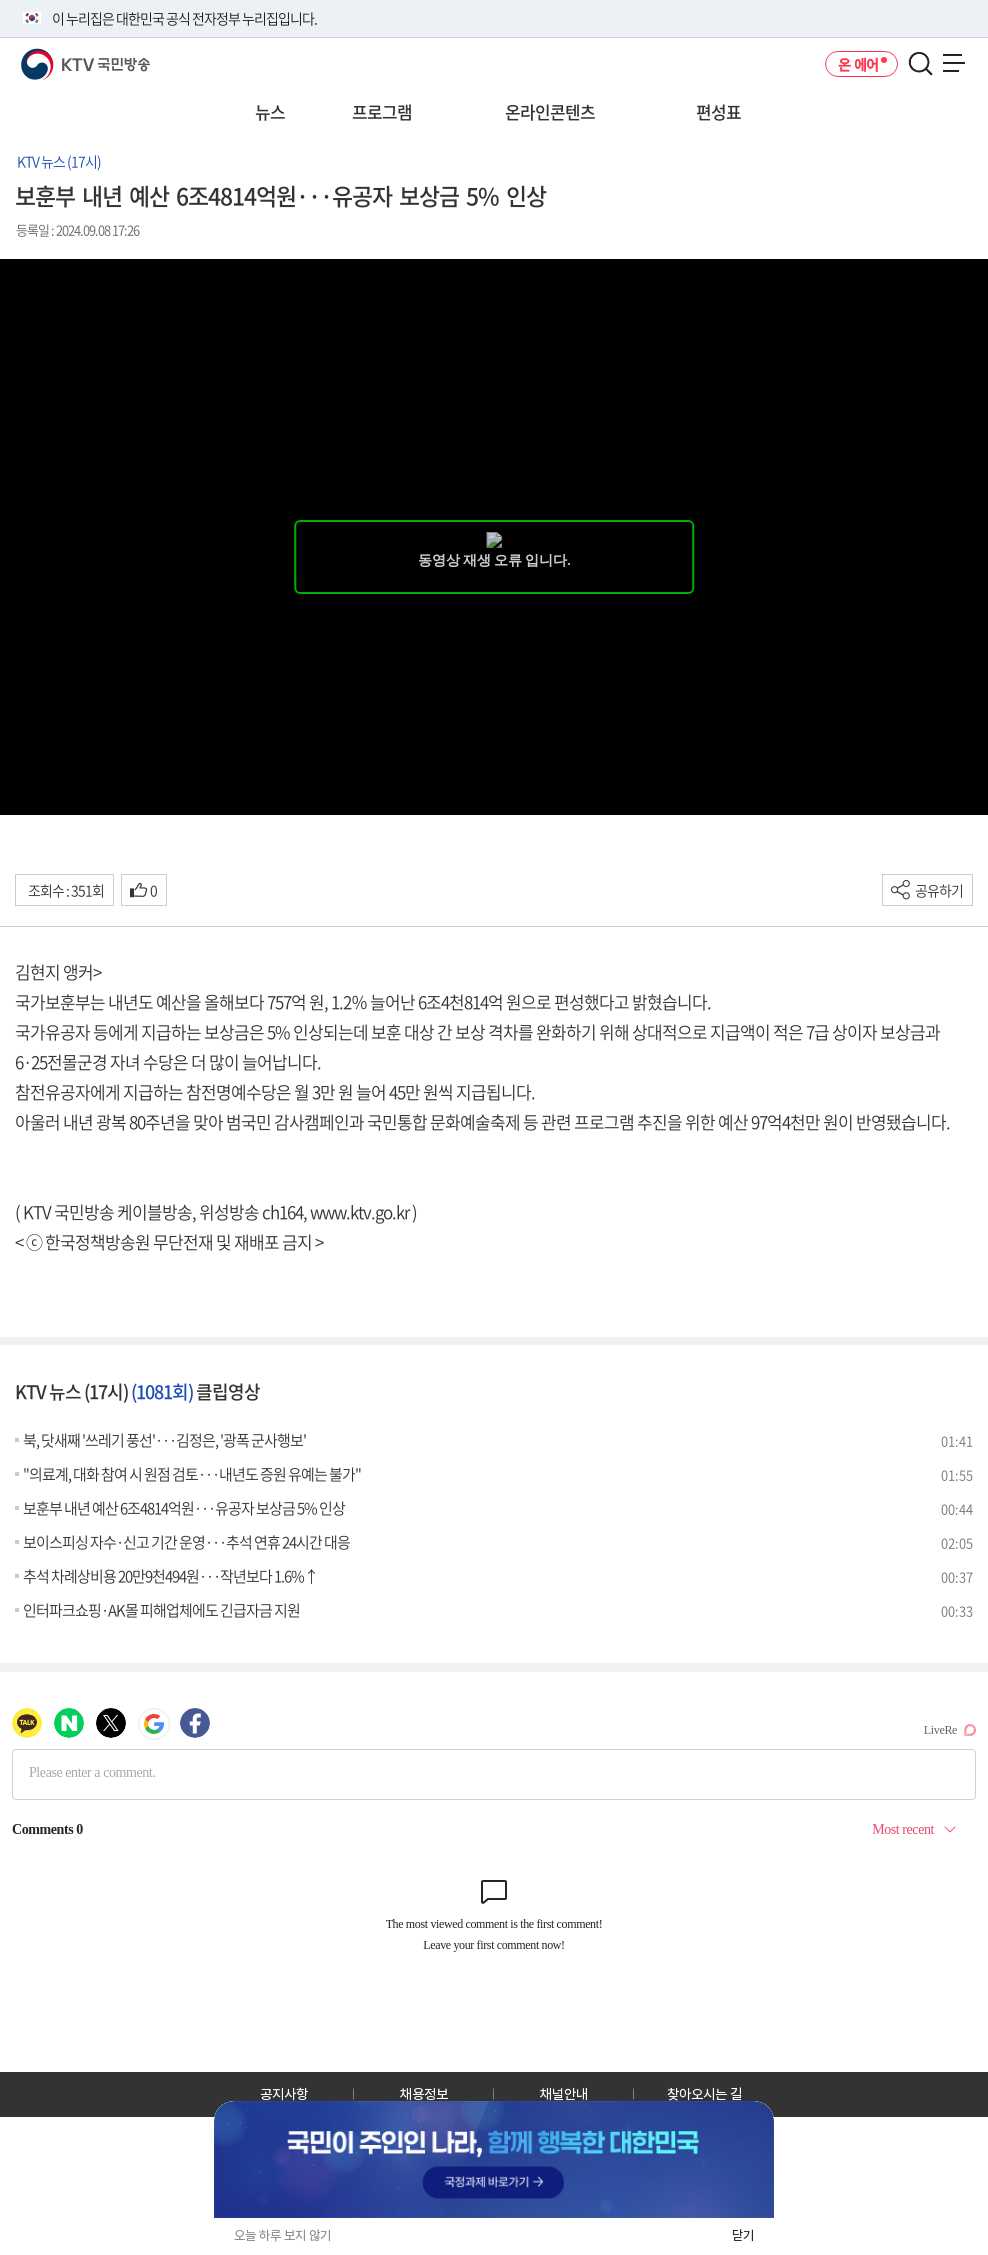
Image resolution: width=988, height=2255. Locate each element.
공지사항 (284, 2094)
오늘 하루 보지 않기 (282, 2235)
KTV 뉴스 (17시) (59, 161)
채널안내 (564, 2094)
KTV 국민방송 (56, 56)
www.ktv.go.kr (359, 1211)
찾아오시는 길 (704, 2094)
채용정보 (424, 2094)
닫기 (743, 2235)
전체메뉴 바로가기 (0, 0)
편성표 (718, 111)
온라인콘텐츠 (550, 111)
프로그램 (382, 111)
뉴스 (270, 111)
